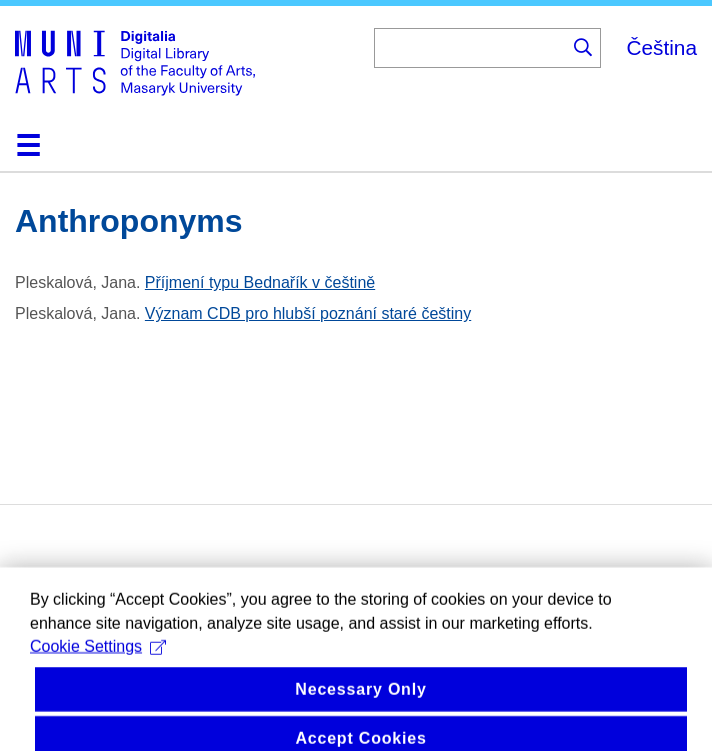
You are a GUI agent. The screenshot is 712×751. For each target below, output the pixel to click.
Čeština (661, 47)
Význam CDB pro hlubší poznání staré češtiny (308, 313)
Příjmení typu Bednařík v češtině (260, 282)
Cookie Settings (98, 656)
